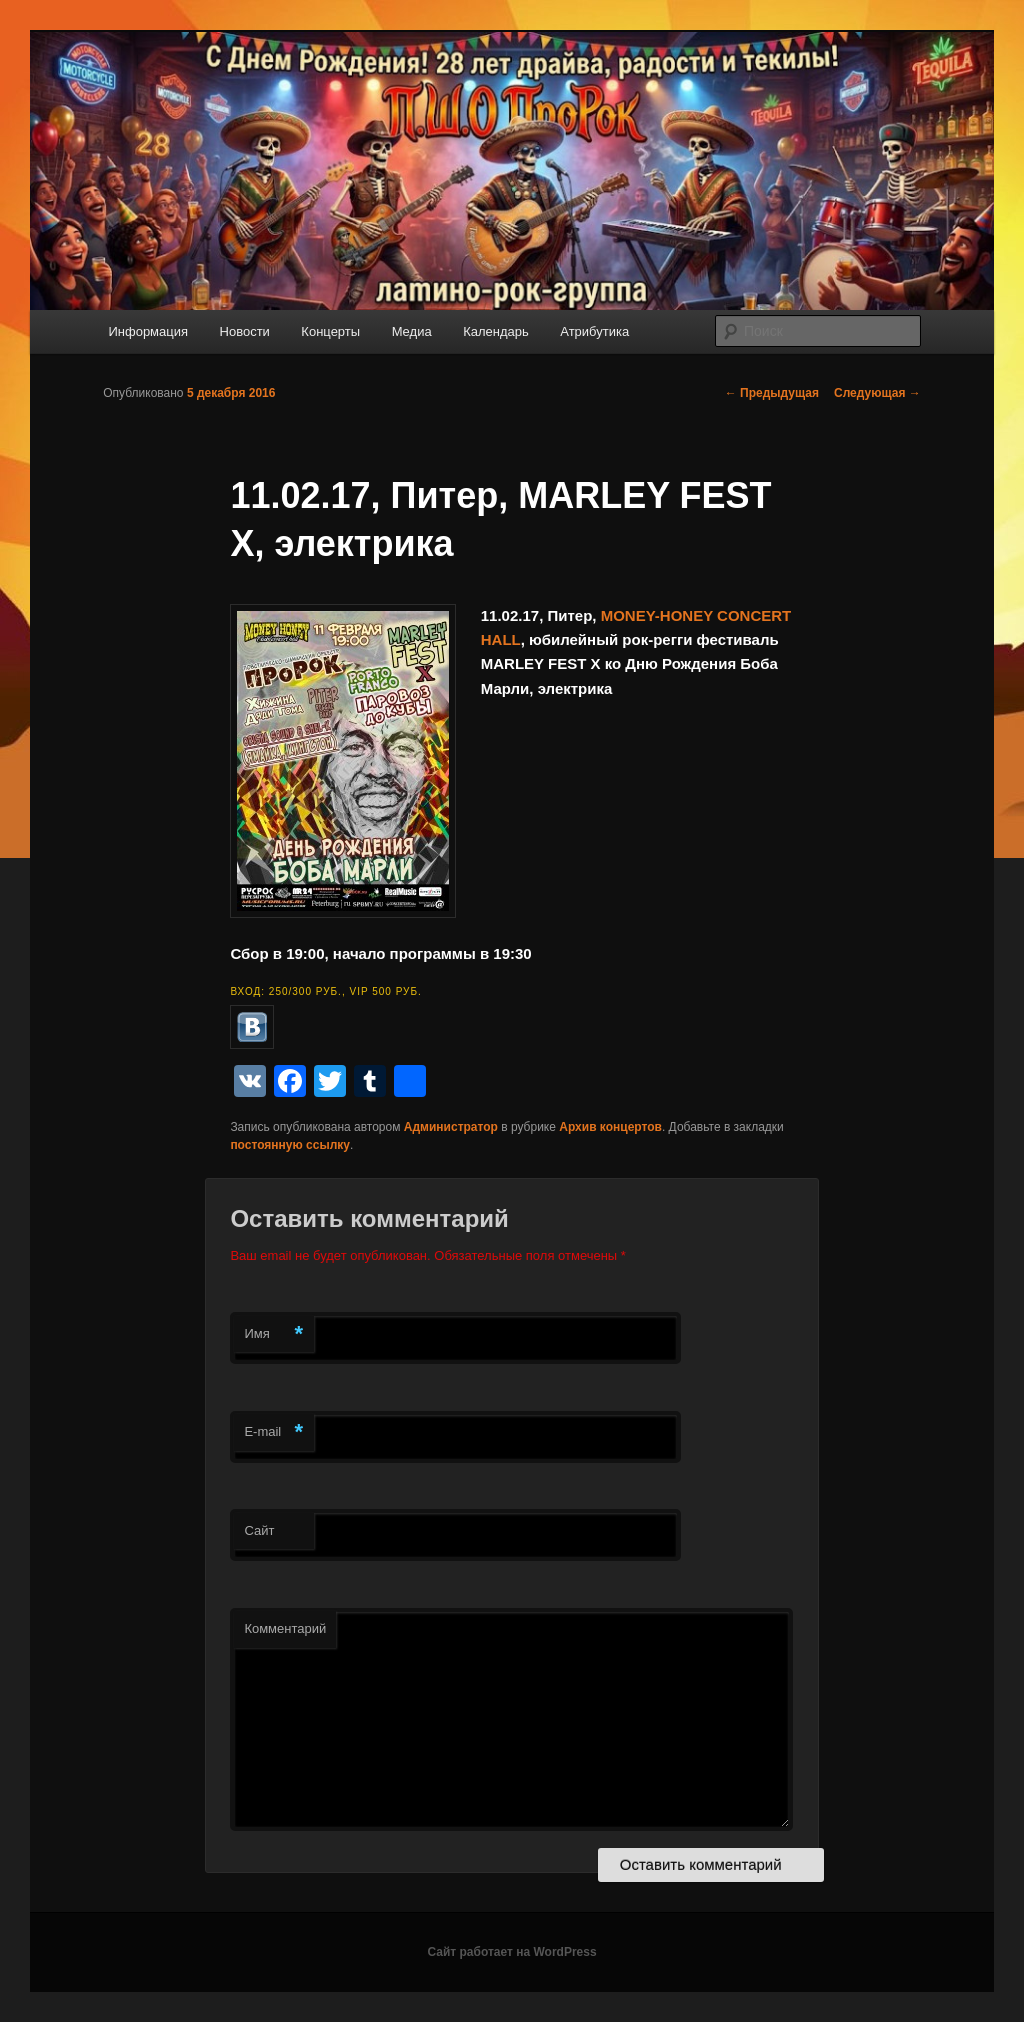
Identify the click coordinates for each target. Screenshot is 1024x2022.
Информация (148, 331)
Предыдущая (772, 393)
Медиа (412, 331)
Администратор (451, 1127)
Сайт (259, 1530)
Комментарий (285, 1628)
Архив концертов (610, 1127)
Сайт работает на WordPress (511, 1952)
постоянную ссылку (290, 1145)
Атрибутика (594, 331)
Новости (245, 331)
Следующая (877, 393)
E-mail (273, 1432)
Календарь (496, 331)
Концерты (330, 331)
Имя (273, 1334)
